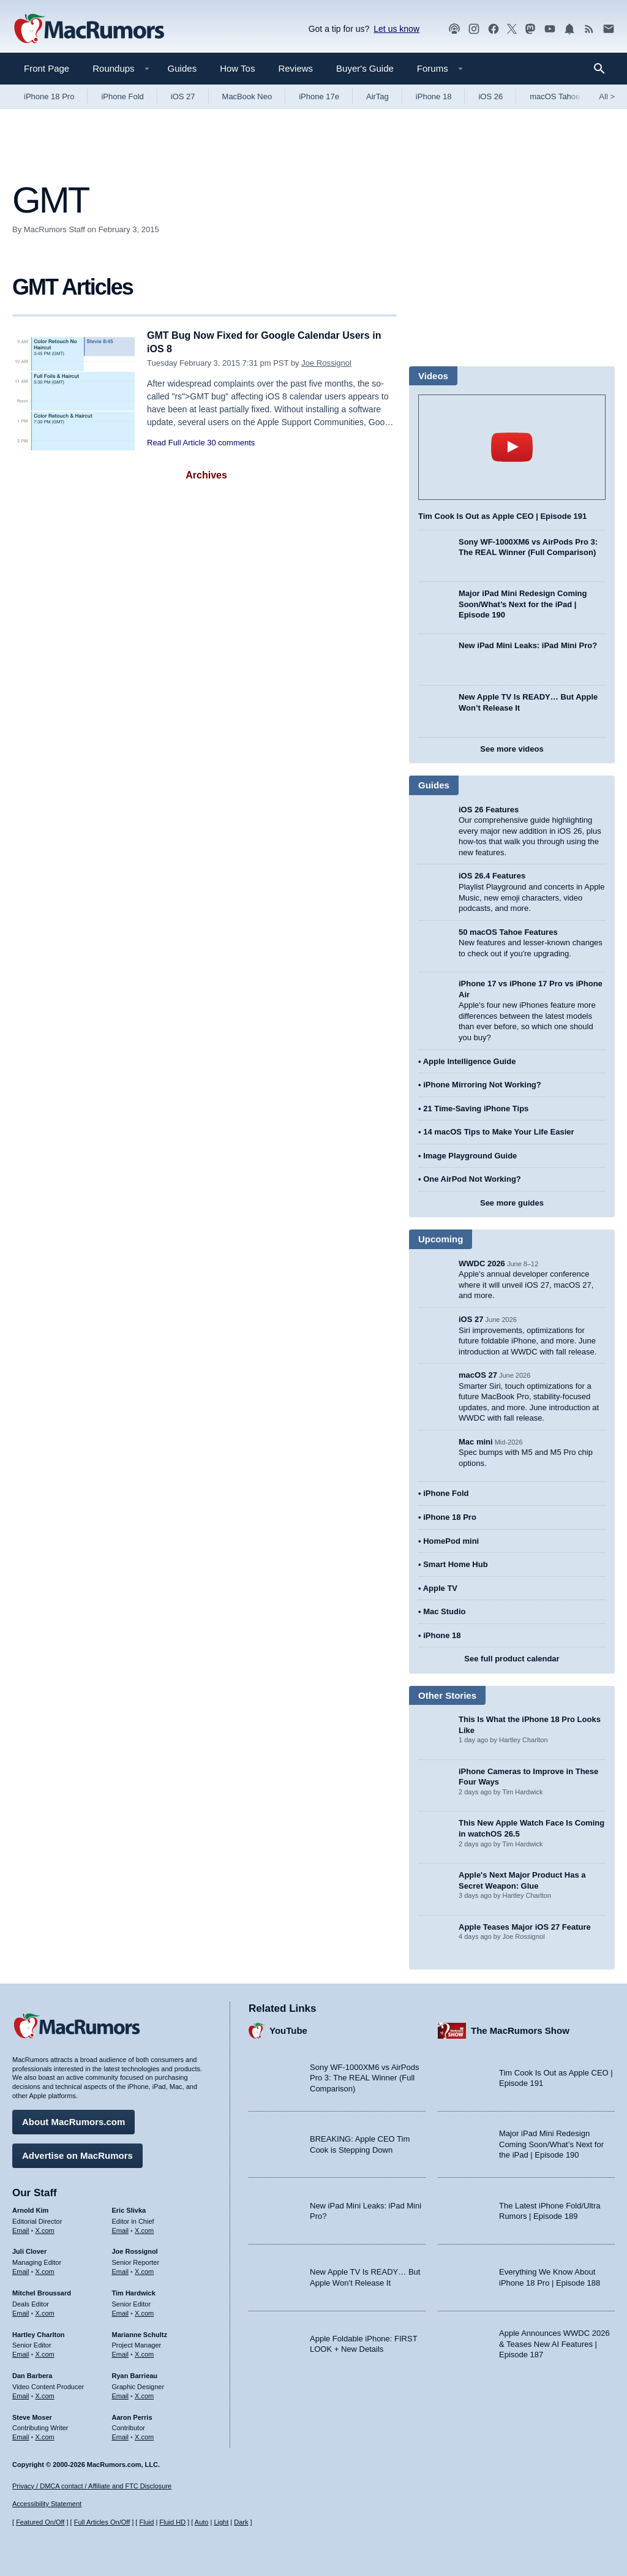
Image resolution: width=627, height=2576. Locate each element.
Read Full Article (176, 442)
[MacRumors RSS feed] (589, 29)
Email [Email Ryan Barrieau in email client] (120, 2394)
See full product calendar (511, 1658)
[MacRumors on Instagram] (474, 29)
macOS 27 (478, 1375)
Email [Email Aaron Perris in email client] (120, 2435)
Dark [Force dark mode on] (241, 2522)
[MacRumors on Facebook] (493, 29)
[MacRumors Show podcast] (454, 29)
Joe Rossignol (326, 363)
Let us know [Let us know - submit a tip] (396, 29)
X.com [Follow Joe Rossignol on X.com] (144, 2269)
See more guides (512, 1202)
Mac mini (476, 1441)
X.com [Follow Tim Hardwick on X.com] (144, 2311)
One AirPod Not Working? (472, 1179)
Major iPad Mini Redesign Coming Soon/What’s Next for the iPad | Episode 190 (523, 604)
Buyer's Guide (365, 68)
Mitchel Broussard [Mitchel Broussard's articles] (41, 2291)
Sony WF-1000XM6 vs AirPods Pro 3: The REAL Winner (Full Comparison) (364, 2076)
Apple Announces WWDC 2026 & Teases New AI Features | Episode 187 (554, 2342)
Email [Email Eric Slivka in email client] (120, 2228)
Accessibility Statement (46, 2503)
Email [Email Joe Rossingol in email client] (120, 2269)
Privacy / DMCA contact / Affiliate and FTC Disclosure (91, 2486)
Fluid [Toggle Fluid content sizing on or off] (146, 2522)
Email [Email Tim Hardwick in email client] (120, 2311)
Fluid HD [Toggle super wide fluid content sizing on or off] (172, 2522)
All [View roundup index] (607, 96)
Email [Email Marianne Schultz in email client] (120, 2352)
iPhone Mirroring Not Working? (482, 1084)
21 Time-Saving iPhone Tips (475, 1108)
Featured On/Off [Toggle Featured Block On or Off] (40, 2522)
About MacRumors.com (73, 2120)
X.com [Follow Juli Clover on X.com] (45, 2269)
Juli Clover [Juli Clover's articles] (29, 2249)
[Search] (603, 68)
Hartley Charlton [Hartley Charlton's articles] (38, 2332)
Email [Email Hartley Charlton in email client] (20, 2352)
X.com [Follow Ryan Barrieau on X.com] (144, 2394)
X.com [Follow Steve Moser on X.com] (45, 2435)
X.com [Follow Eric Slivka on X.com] (144, 2228)
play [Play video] (512, 447)
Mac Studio (444, 1611)
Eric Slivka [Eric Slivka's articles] (129, 2208)
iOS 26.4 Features (492, 875)
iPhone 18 (434, 96)
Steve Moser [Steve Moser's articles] (32, 2415)
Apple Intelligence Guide (469, 1061)
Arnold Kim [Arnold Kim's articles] (30, 2208)
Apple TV (440, 1588)
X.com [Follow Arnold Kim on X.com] (45, 2228)
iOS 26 (490, 96)
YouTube (288, 2028)
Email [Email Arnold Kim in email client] (20, 2228)
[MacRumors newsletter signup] (609, 29)
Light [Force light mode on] (221, 2522)
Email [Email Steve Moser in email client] (20, 2435)
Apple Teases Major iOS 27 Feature (525, 1927)
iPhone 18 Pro (49, 96)
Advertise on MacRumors (77, 2153)
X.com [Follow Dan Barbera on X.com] (45, 2394)
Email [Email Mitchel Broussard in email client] (20, 2311)
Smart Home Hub (455, 1564)
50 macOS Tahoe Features (508, 932)
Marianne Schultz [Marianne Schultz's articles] (139, 2332)
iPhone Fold (122, 96)
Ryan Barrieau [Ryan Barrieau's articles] (135, 2374)
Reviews (295, 68)
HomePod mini (451, 1541)
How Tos (237, 68)
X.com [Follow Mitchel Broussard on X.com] (45, 2311)
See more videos (511, 749)
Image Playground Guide (470, 1155)
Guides (182, 68)
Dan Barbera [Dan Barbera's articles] (32, 2374)
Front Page (46, 68)
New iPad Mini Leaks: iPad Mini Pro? (528, 645)
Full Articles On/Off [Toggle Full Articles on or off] (102, 2522)
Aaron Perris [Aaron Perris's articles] (132, 2415)
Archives (206, 475)
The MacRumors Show (520, 2028)
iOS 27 (183, 96)
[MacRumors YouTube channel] (550, 29)
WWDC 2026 (482, 1263)
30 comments (231, 442)
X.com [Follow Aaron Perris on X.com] (144, 2435)
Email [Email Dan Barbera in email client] (20, 2394)
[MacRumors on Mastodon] (530, 29)
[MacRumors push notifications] (569, 29)
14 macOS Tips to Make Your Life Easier (498, 1131)
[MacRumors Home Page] (88, 29)
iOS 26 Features (489, 809)
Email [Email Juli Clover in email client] (20, 2269)
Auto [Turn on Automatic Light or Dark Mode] (202, 2522)
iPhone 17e (319, 96)
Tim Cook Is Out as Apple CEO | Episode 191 (502, 516)
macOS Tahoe (555, 96)
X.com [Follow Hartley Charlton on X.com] (45, 2352)
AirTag (377, 96)
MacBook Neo (247, 96)
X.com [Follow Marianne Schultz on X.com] (144, 2352)
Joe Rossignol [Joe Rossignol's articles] (135, 2249)
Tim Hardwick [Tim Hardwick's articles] (134, 2291)
